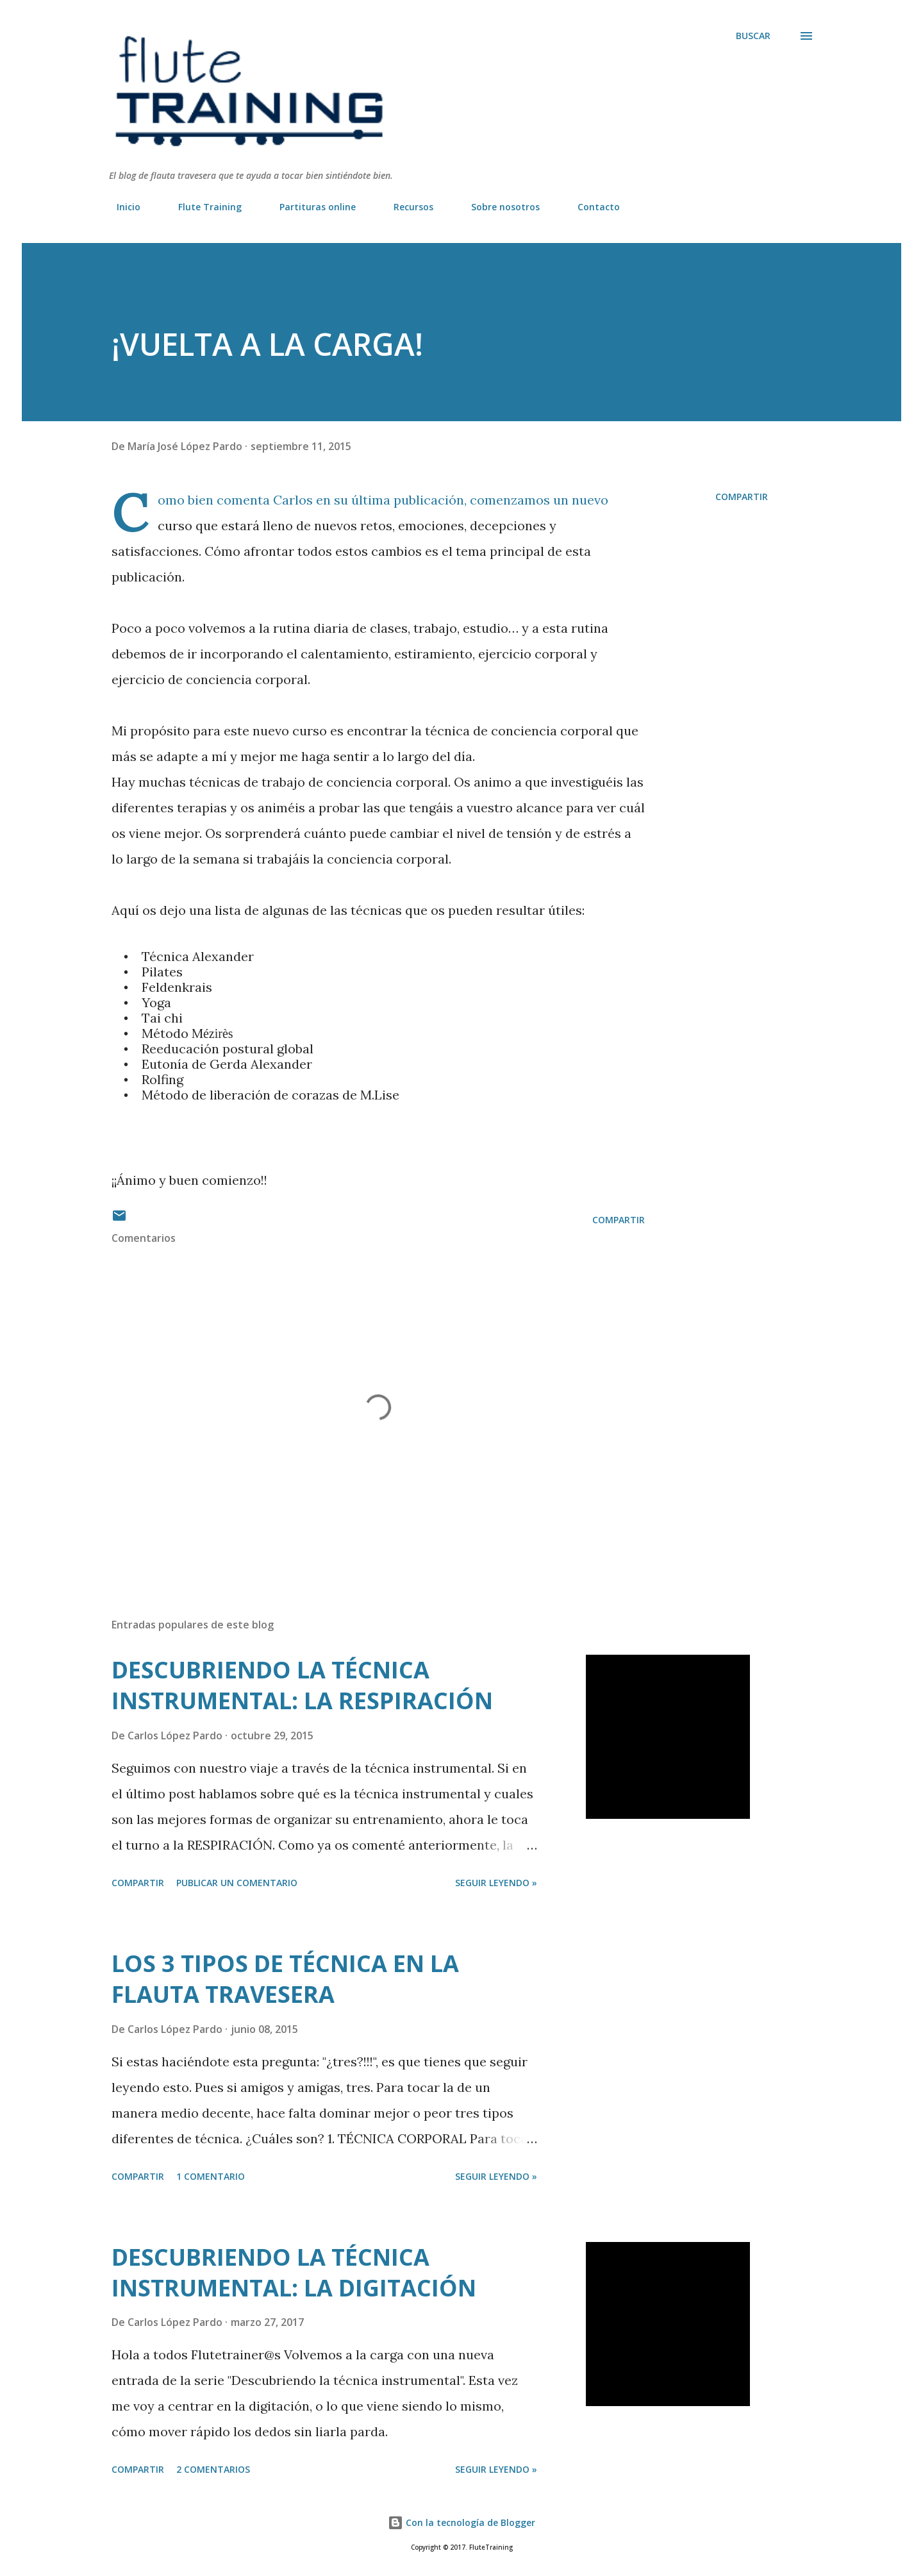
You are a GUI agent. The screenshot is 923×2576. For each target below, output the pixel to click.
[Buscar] (753, 36)
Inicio (121, 207)
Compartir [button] (741, 496)
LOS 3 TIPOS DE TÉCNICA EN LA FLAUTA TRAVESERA (285, 1979)
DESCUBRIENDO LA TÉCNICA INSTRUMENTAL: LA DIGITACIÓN (294, 2272)
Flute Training (202, 207)
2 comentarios (213, 2469)
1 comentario (210, 2176)
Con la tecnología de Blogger (461, 2522)
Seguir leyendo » (496, 1883)
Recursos (406, 207)
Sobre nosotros (497, 207)
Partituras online (310, 207)
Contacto (591, 207)
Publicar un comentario (236, 1883)
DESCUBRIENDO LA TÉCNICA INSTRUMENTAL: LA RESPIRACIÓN (302, 1685)
